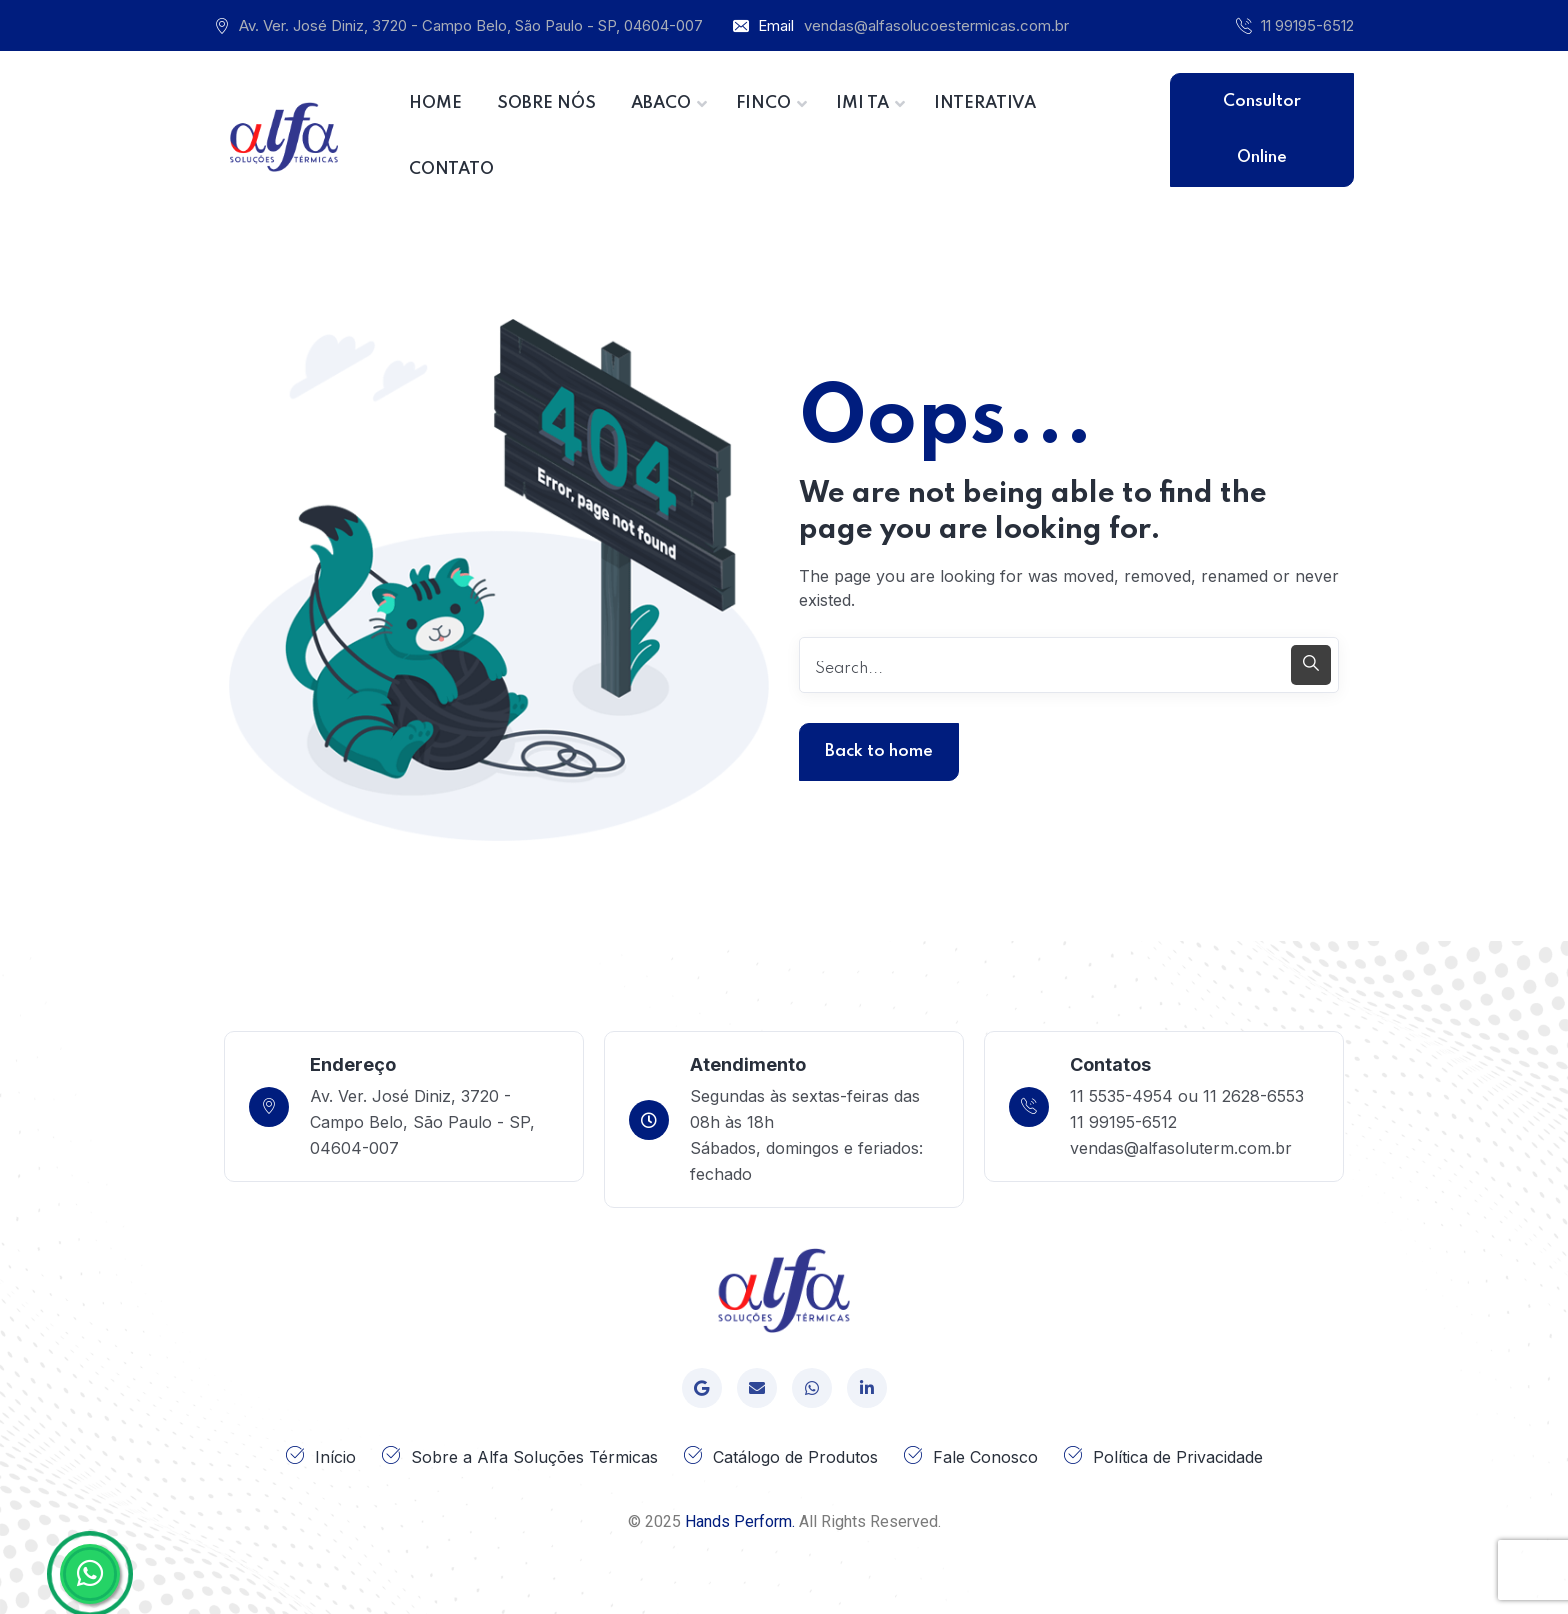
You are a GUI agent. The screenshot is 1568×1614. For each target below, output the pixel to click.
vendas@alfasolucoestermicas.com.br (936, 25)
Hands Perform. (740, 1521)
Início (335, 1457)
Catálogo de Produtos (795, 1457)
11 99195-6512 (1307, 25)
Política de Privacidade (1178, 1457)
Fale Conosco (985, 1457)
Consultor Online (1262, 129)
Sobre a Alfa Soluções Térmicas (534, 1457)
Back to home (879, 751)
